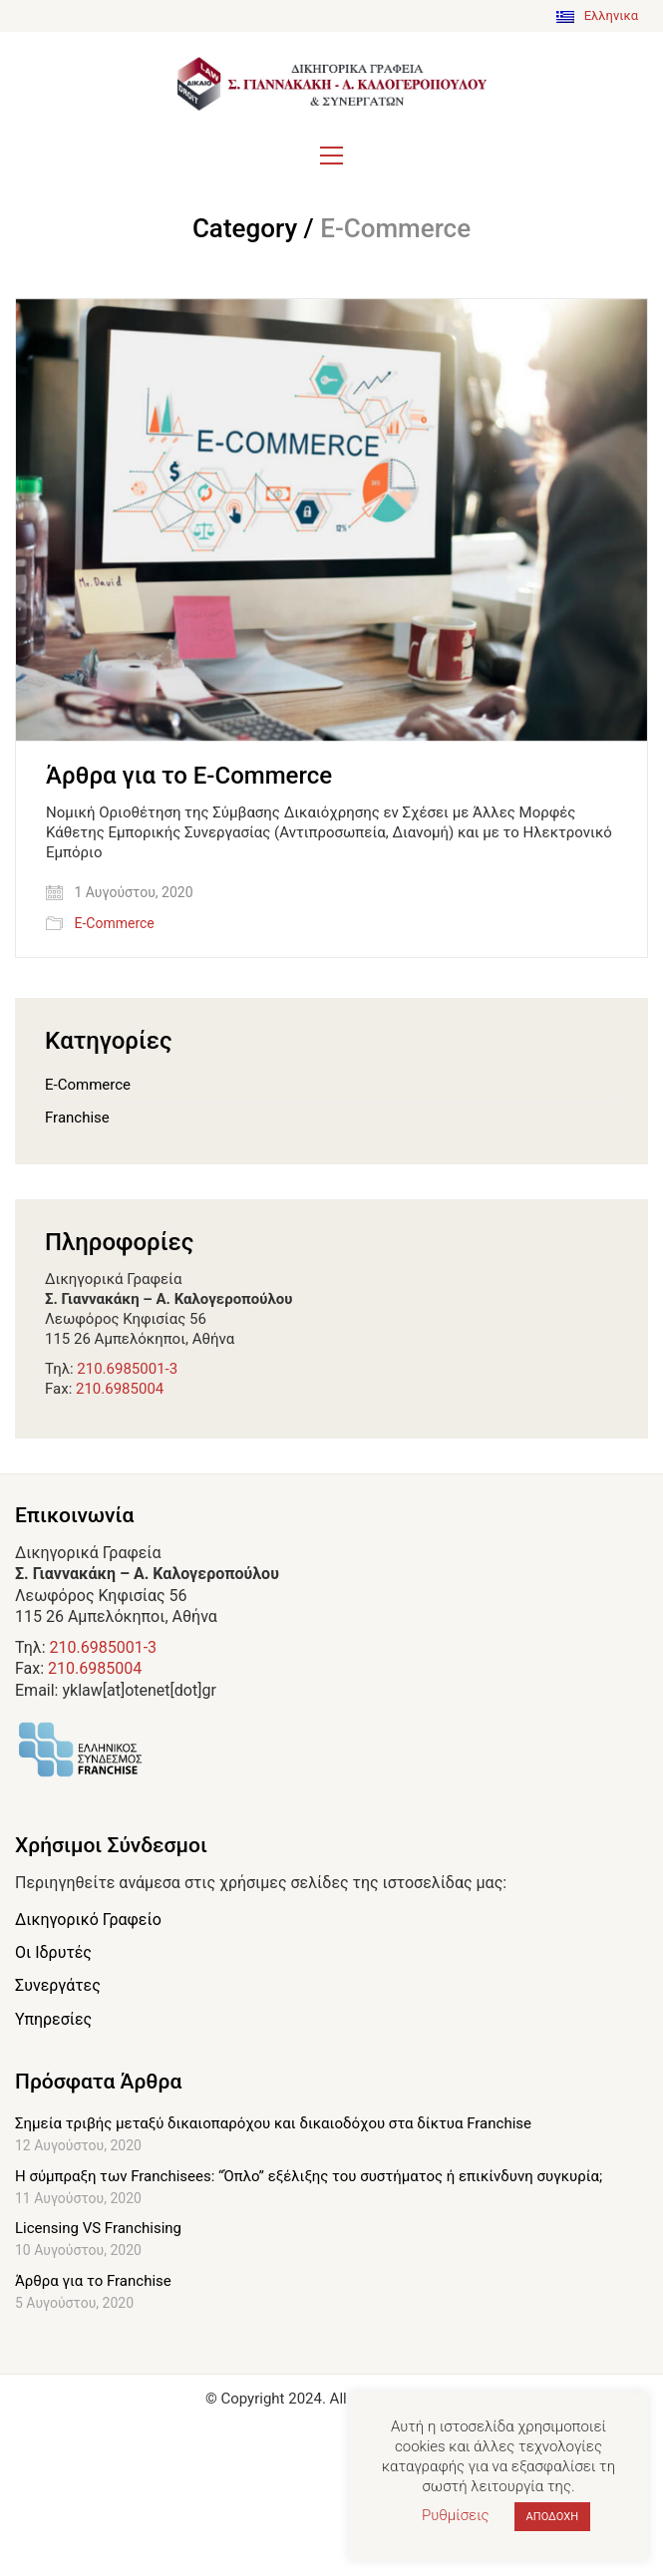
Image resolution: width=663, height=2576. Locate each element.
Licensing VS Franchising (98, 2228)
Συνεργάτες (58, 1985)
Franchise (77, 1118)
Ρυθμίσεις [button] (456, 2515)
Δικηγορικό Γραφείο (88, 1919)
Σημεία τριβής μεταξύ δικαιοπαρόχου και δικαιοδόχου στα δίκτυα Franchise (273, 2123)
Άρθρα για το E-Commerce (189, 776)
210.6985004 (120, 1389)
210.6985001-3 (127, 1369)
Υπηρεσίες (53, 2019)
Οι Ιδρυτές (53, 1952)
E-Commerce (114, 923)
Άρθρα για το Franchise (93, 2281)
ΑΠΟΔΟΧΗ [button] (552, 2516)
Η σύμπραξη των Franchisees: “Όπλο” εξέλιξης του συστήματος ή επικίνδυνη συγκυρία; (308, 2176)
